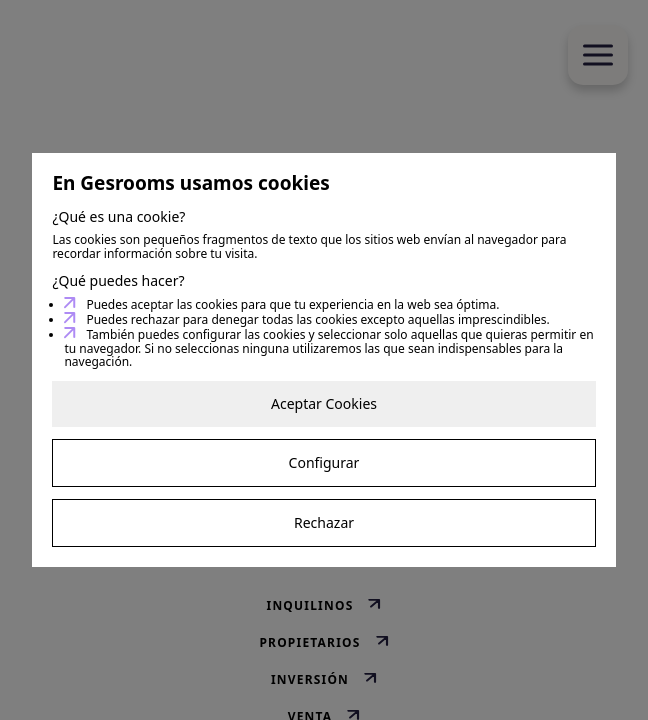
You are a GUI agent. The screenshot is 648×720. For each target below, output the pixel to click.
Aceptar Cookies (324, 403)
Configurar (324, 462)
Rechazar (324, 522)
